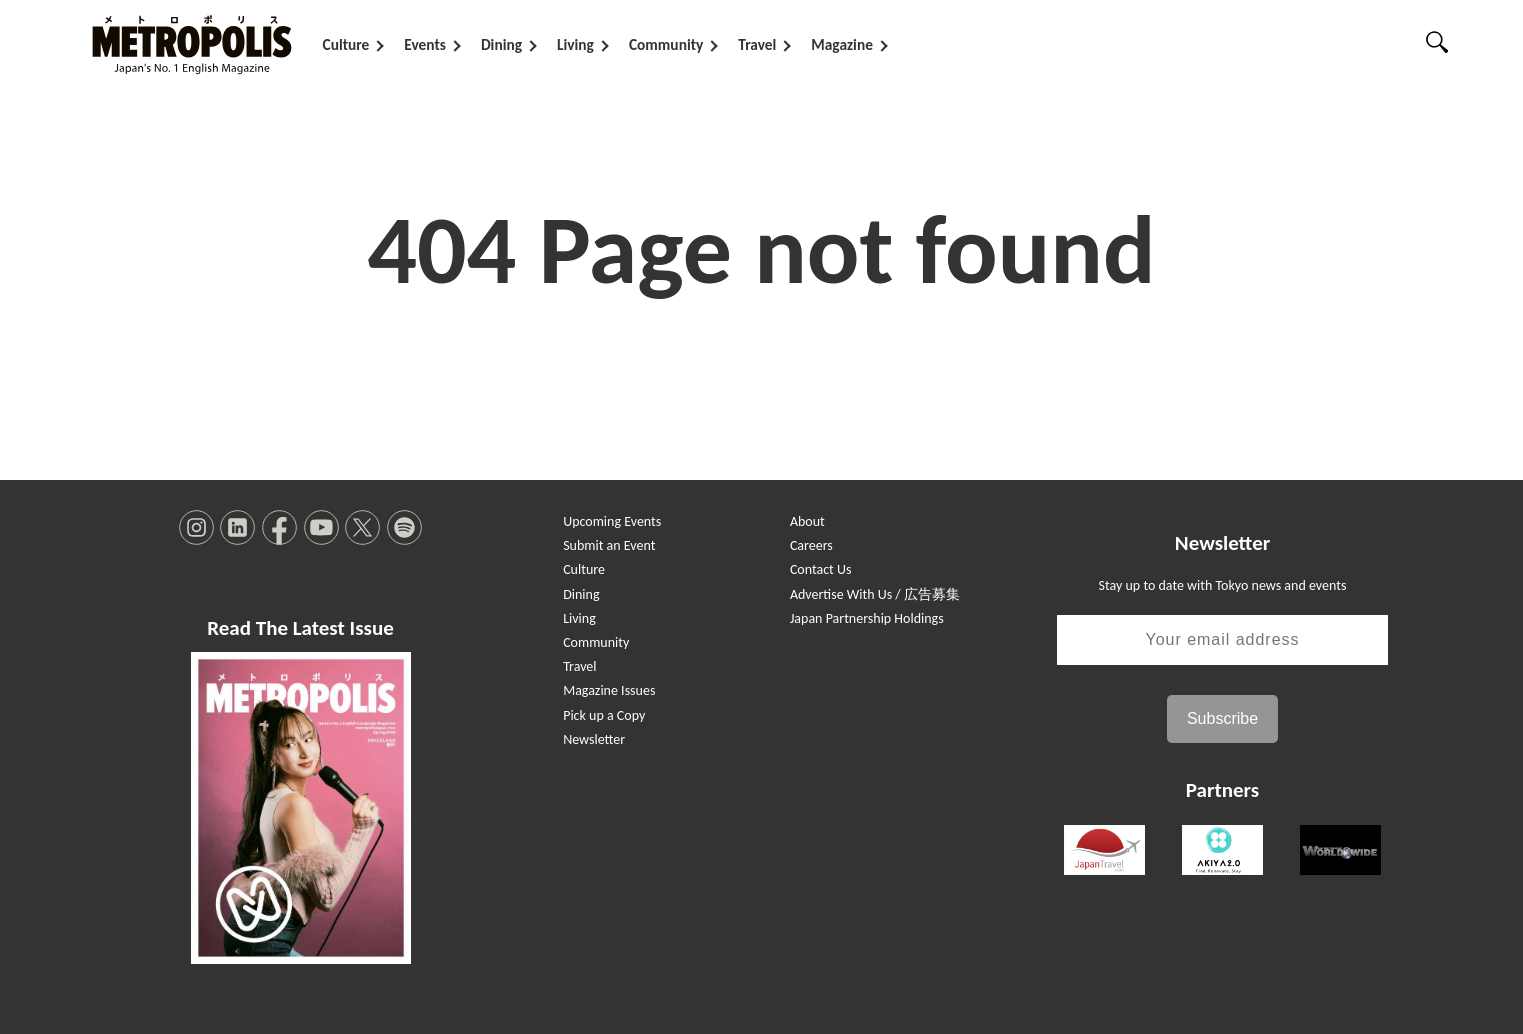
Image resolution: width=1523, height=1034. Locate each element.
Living (575, 44)
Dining (501, 44)
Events (425, 44)
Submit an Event (609, 545)
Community (666, 44)
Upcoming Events (612, 521)
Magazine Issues (609, 690)
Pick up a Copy (604, 715)
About (807, 521)
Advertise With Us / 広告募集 (875, 594)
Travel (757, 44)
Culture (346, 44)
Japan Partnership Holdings (867, 618)
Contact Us (821, 569)
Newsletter (594, 739)
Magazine (842, 44)
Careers (811, 545)
